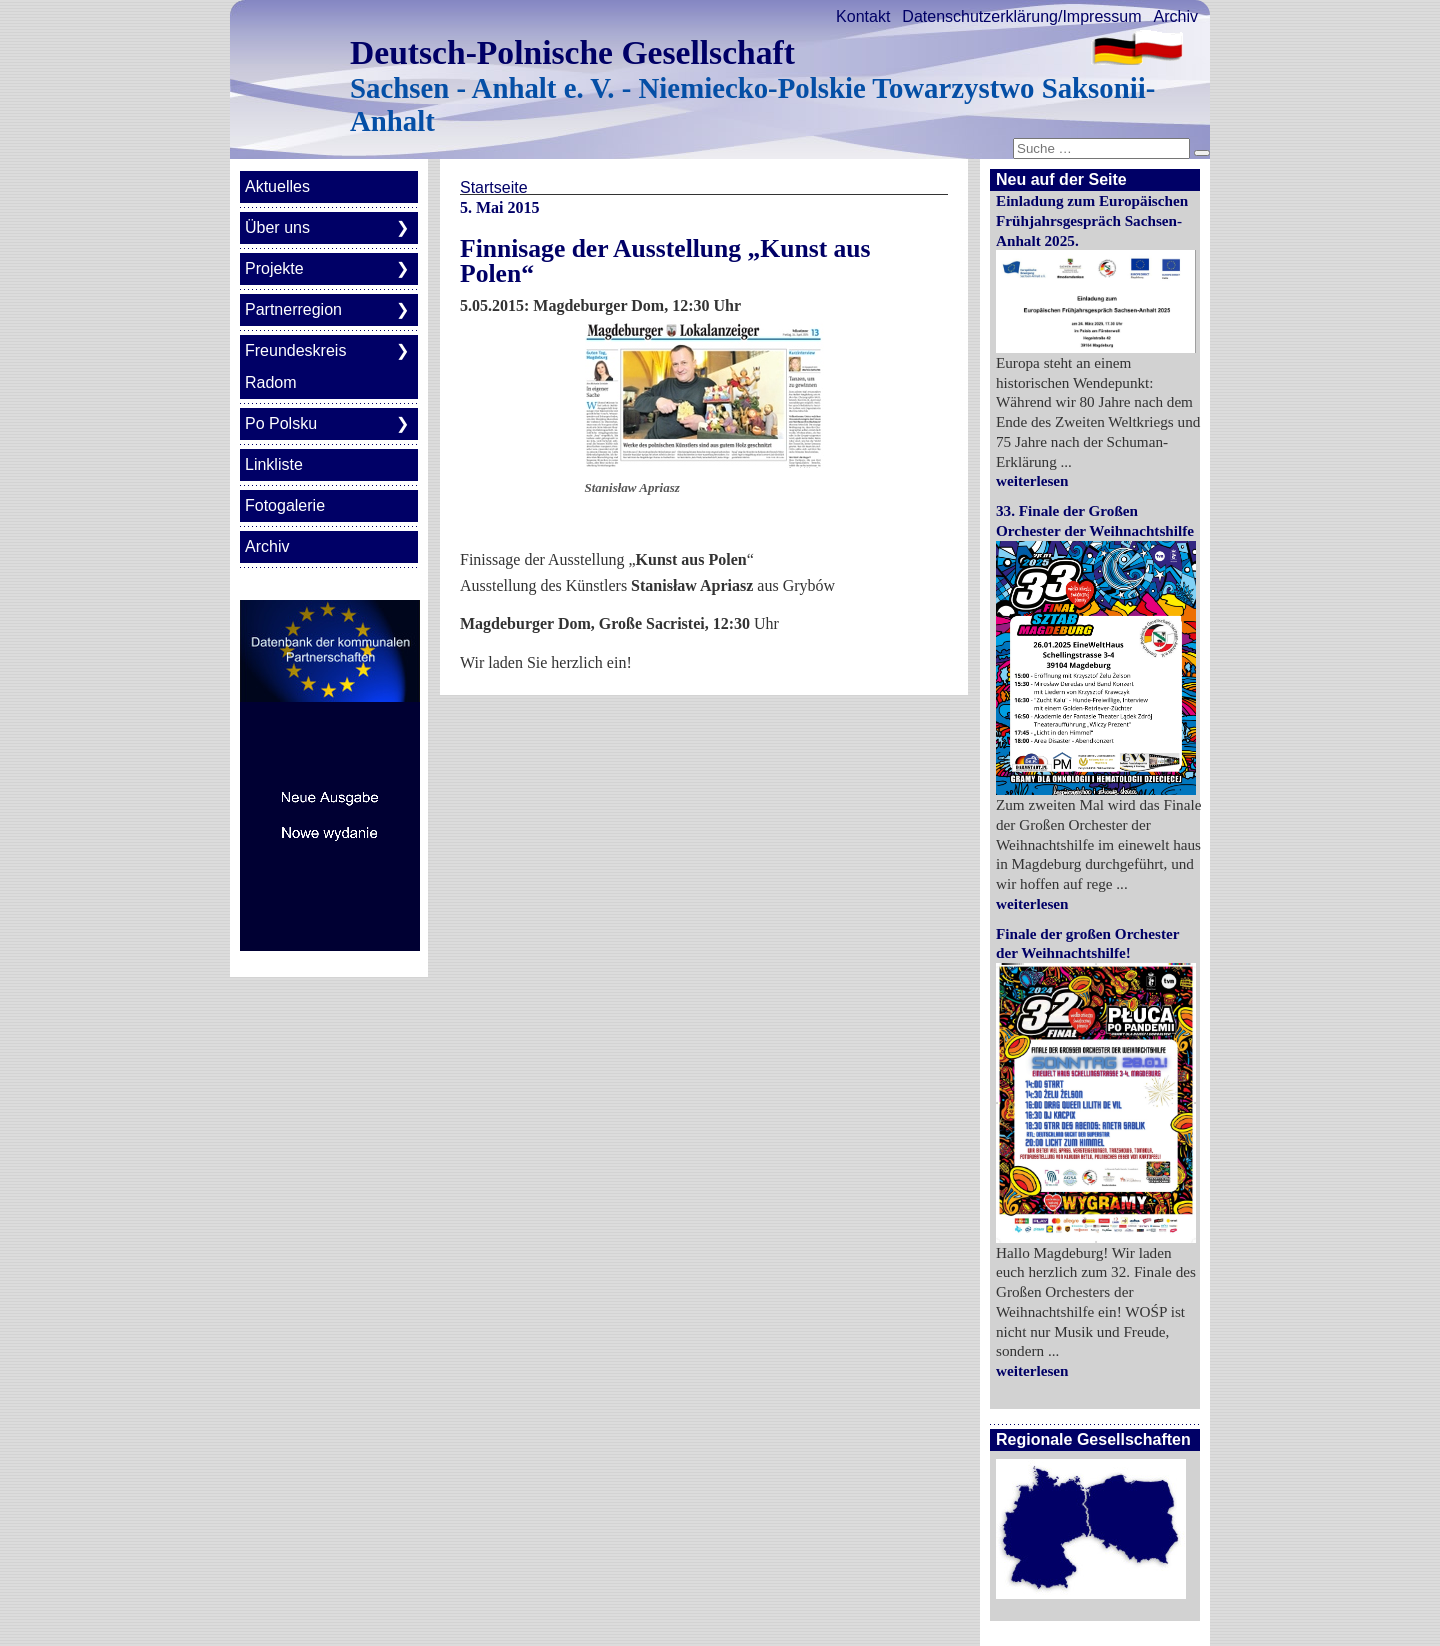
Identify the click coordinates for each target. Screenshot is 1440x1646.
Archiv (1176, 16)
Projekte (274, 268)
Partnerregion (293, 309)
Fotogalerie (285, 505)
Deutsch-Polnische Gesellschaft (572, 52)
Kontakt (863, 16)
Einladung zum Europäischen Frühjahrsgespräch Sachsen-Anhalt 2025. (1092, 220)
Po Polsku (281, 423)
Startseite (494, 187)
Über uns (277, 227)
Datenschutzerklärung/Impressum (1021, 16)
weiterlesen (1032, 480)
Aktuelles (277, 186)
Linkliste (274, 464)
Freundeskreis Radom (295, 366)
